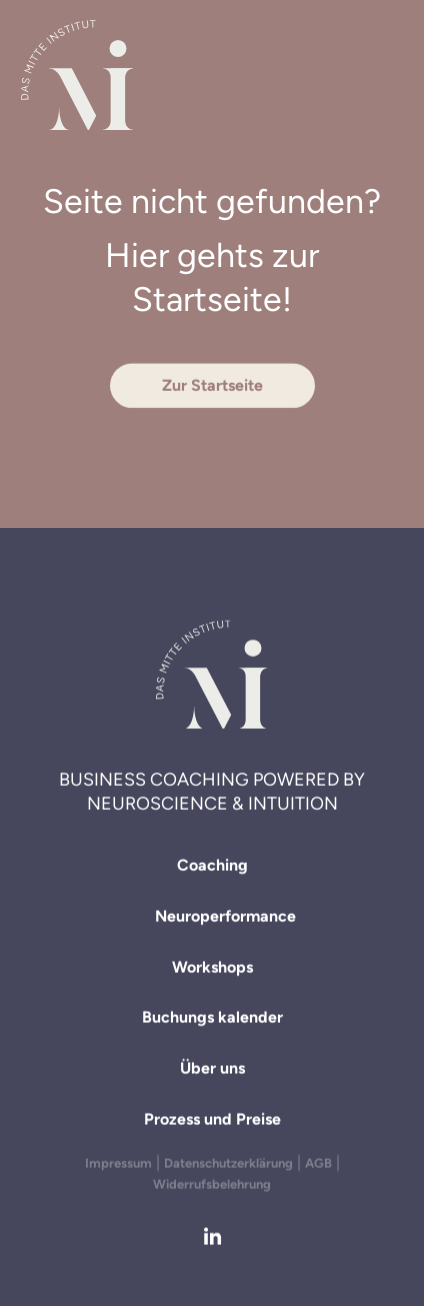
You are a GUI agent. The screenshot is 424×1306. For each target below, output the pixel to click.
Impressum (118, 1163)
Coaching (212, 867)
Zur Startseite (212, 385)
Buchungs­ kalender (212, 1020)
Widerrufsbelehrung (212, 1184)
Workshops (212, 969)
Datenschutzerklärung (228, 1163)
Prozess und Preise (212, 1121)
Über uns (212, 1071)
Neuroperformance (225, 918)
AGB (318, 1163)
